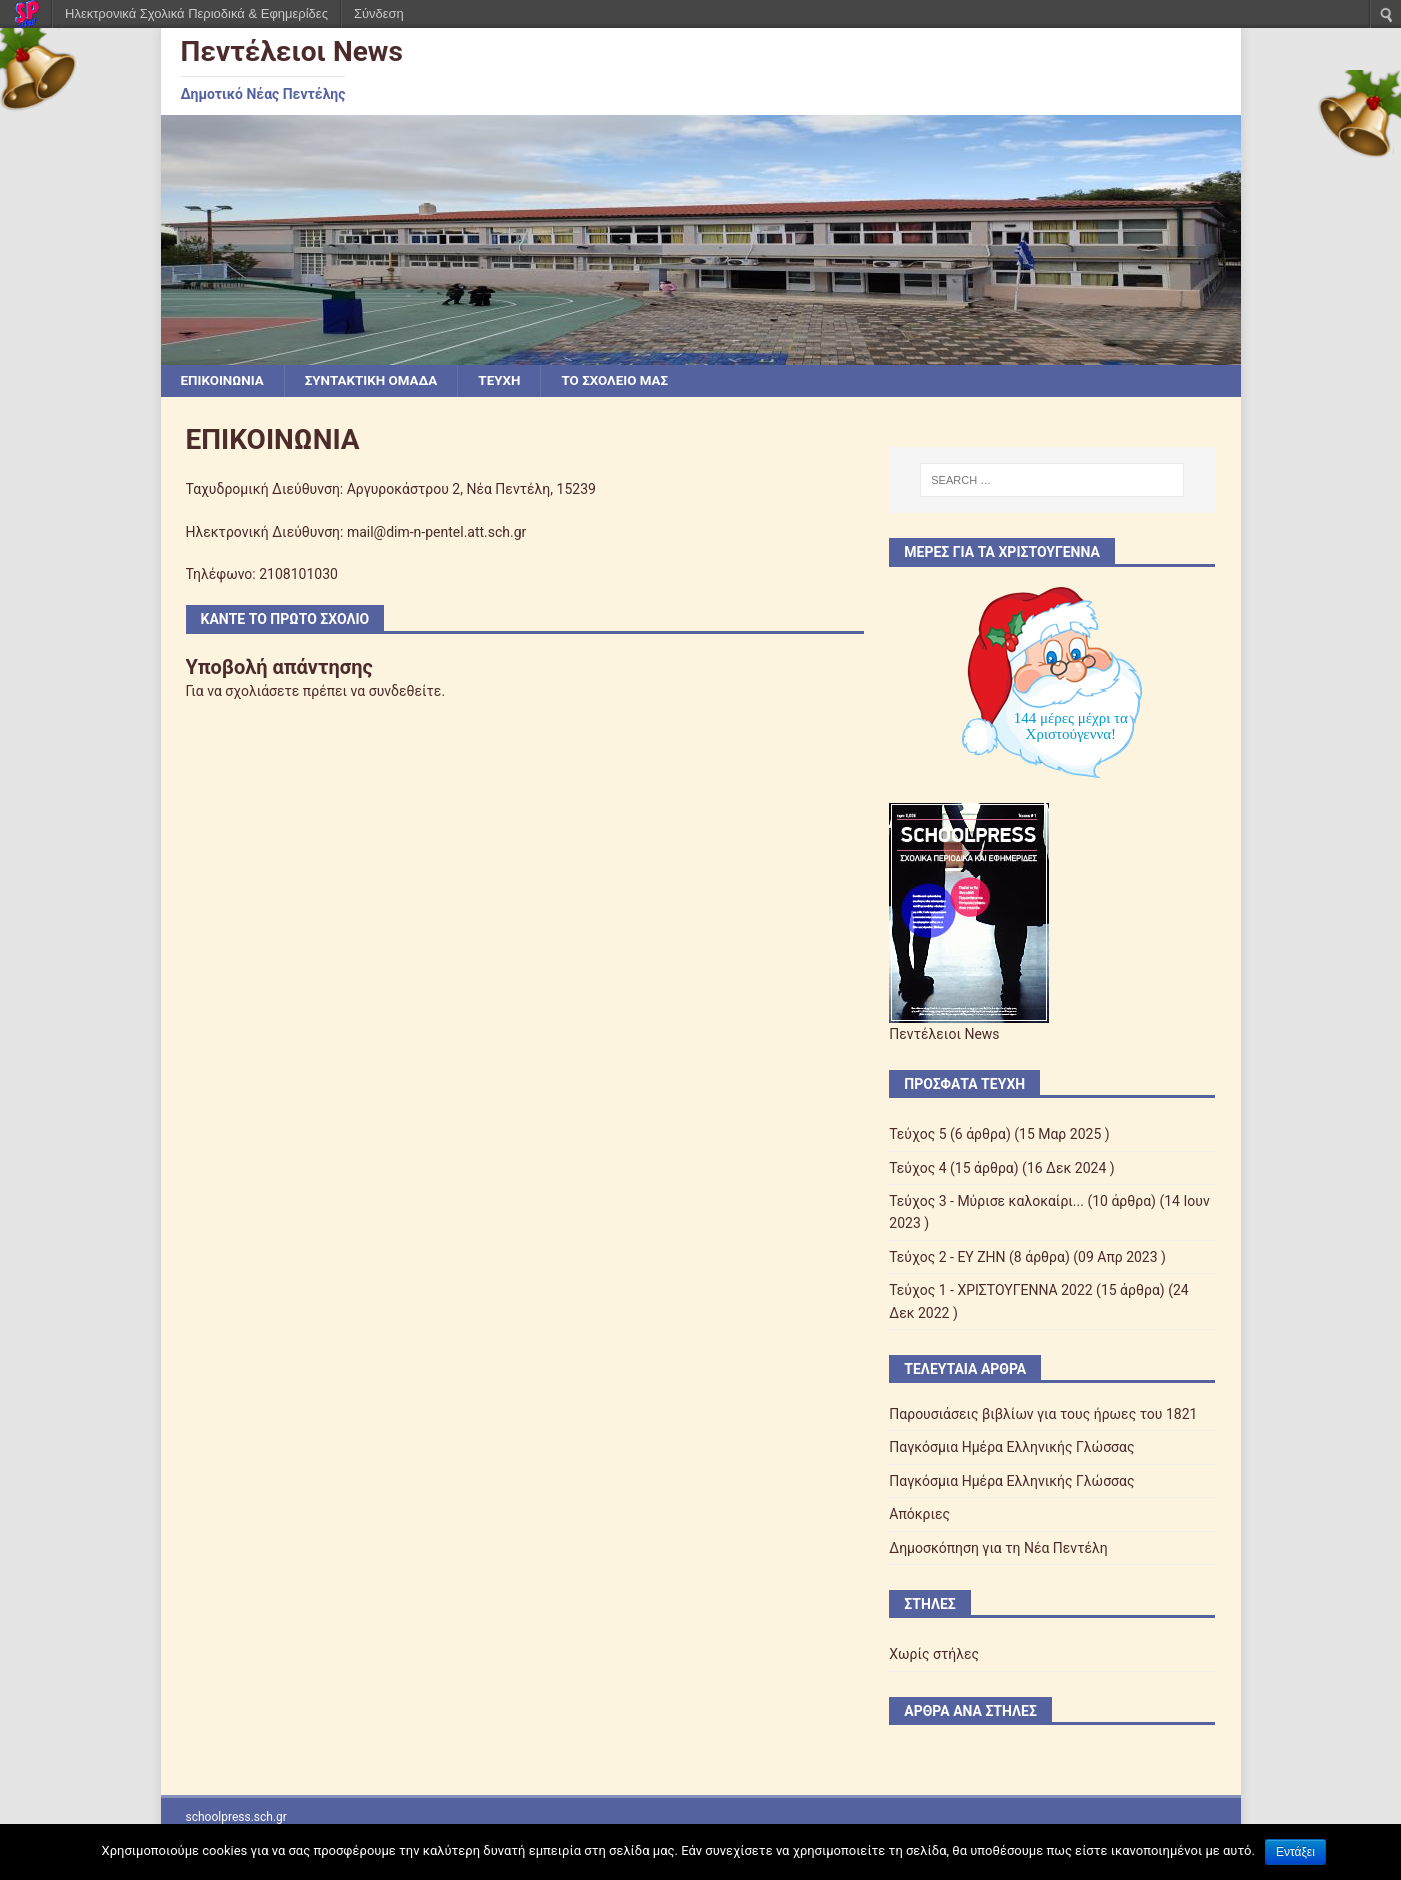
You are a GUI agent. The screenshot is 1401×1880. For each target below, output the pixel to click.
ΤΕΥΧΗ (510, 381)
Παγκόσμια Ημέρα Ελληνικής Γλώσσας (1011, 1448)
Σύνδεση (379, 13)
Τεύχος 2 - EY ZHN (947, 1258)
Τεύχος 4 (917, 1169)
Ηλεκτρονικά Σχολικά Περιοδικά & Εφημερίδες (196, 13)
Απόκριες (919, 1515)
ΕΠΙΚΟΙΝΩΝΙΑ (224, 381)
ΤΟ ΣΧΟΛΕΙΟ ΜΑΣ (630, 381)
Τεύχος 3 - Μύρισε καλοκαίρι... (986, 1202)
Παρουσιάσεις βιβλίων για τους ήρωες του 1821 (1043, 1415)
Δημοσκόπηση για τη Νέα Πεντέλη (998, 1549)
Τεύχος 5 (917, 1135)
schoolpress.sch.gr (236, 1818)
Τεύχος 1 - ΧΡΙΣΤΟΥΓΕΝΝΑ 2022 (990, 1291)
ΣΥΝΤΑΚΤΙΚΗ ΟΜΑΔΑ (378, 381)
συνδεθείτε (405, 692)
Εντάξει (1295, 1852)
